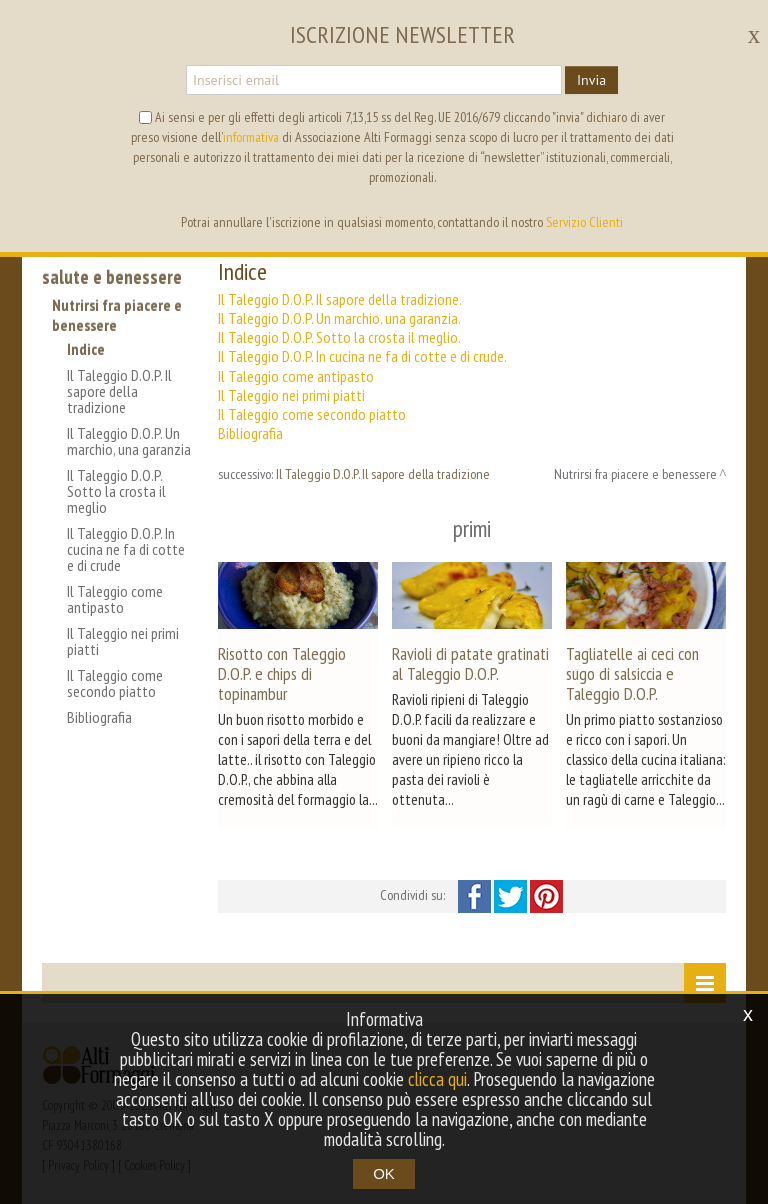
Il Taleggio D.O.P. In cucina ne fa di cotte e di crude (126, 549)
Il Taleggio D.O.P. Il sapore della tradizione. (340, 299)
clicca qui (437, 1079)
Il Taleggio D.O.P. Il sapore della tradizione (119, 391)
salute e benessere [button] (112, 277)
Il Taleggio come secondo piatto (115, 683)
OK (384, 1173)
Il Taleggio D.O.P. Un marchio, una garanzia (129, 441)
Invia (591, 80)
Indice (86, 349)
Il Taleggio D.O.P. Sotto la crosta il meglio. (339, 337)
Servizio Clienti (584, 222)
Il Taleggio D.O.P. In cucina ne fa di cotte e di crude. (362, 356)
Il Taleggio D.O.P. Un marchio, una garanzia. (339, 318)
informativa (251, 137)
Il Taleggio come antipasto (115, 599)
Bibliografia (99, 717)
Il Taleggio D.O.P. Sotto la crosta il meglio (116, 491)
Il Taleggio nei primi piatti (123, 641)
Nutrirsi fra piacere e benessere (117, 315)
